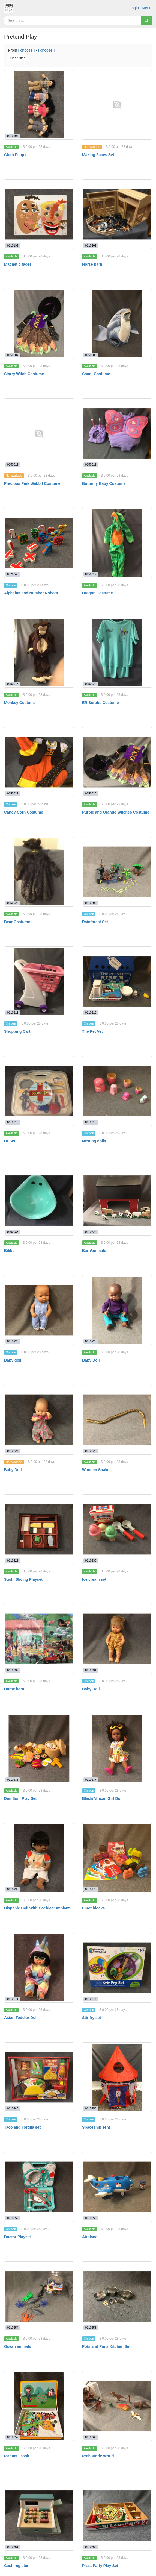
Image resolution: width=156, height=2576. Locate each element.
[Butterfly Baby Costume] (117, 433)
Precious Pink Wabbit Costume (32, 483)
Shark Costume (96, 374)
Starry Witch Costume (24, 374)
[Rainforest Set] (117, 871)
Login (134, 8)
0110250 (90, 2108)
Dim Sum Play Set (20, 1798)
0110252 (12, 2218)
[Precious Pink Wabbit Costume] (39, 433)
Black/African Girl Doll (102, 1798)
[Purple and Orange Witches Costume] (117, 762)
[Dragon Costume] (117, 543)
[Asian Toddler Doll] (39, 1967)
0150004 (12, 355)
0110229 (12, 1560)
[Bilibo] (39, 1200)
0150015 (90, 464)
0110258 (90, 2327)
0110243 (12, 2108)
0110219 (90, 1012)
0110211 (12, 1012)
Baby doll (12, 1360)
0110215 (90, 1122)
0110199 (12, 245)
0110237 (90, 1779)
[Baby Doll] (117, 1310)
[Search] (146, 20)
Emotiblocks (93, 1908)
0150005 (90, 355)
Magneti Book (16, 2456)
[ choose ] (26, 50)
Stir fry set (91, 2017)
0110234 (90, 1670)
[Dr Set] (39, 1091)
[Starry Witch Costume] (39, 323)
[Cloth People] (39, 104)
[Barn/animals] (117, 1200)
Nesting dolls (94, 1141)
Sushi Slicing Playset (23, 1579)
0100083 (12, 1231)
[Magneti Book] (39, 2406)
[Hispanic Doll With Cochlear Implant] (39, 1858)
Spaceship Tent (96, 2127)
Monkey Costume (20, 702)
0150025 (90, 793)
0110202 (90, 245)
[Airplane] (117, 2186)
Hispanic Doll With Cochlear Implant (37, 1908)
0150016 (12, 464)
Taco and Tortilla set (22, 2127)
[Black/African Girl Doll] (117, 1748)
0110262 (90, 2546)
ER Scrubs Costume (100, 702)
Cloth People (16, 154)
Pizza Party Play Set (100, 2565)
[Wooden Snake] (117, 1419)
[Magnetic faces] (39, 214)
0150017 (90, 574)
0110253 (90, 2218)
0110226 (90, 1341)
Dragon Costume (97, 593)
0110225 (12, 1341)
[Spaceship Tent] (117, 2077)
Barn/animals (94, 1250)
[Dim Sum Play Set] (39, 1748)
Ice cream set (94, 1579)
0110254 (12, 2327)
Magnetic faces (17, 264)
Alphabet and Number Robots (31, 593)
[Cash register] (39, 2515)
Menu (146, 8)
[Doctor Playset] (39, 2186)
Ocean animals (17, 2346)
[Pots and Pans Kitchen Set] (117, 2296)
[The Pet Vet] (117, 981)
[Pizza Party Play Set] (117, 2515)
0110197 (12, 135)
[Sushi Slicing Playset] (39, 1529)
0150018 (12, 683)
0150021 (12, 793)
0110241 (12, 1998)
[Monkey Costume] (39, 652)
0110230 (90, 1560)
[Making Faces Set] (117, 104)
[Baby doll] (39, 1310)
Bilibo (9, 1250)
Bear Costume (17, 922)
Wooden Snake (95, 1470)
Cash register (16, 2565)
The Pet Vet (92, 1031)
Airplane (89, 2237)
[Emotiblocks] (117, 1858)
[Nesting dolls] (117, 1091)
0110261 (12, 2546)
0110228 (90, 1451)
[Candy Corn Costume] (39, 762)
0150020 (90, 683)
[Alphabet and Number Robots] (39, 543)
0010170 (90, 1889)
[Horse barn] (117, 214)
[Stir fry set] (117, 1967)
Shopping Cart (17, 1031)
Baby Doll (91, 1360)
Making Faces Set (98, 154)
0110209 (90, 903)
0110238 (12, 1889)
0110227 (12, 1451)
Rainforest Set (95, 922)
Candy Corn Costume (23, 812)
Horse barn (92, 264)
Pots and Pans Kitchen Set (106, 2346)
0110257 (12, 2437)
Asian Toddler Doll (21, 2017)
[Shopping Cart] (39, 981)
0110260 (90, 2437)
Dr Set (9, 1141)
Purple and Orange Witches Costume (115, 812)
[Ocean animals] (39, 2296)
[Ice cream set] (117, 1529)
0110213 (12, 1122)
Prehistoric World (98, 2456)
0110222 (90, 1231)
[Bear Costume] (39, 871)
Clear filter (17, 58)
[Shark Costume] (117, 323)
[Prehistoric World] (117, 2406)
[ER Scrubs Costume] (117, 652)
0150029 (12, 903)
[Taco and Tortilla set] (39, 2077)
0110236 (12, 1779)
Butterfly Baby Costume (103, 483)
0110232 (12, 1670)
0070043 (12, 574)
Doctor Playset (17, 2237)
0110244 (90, 1998)
